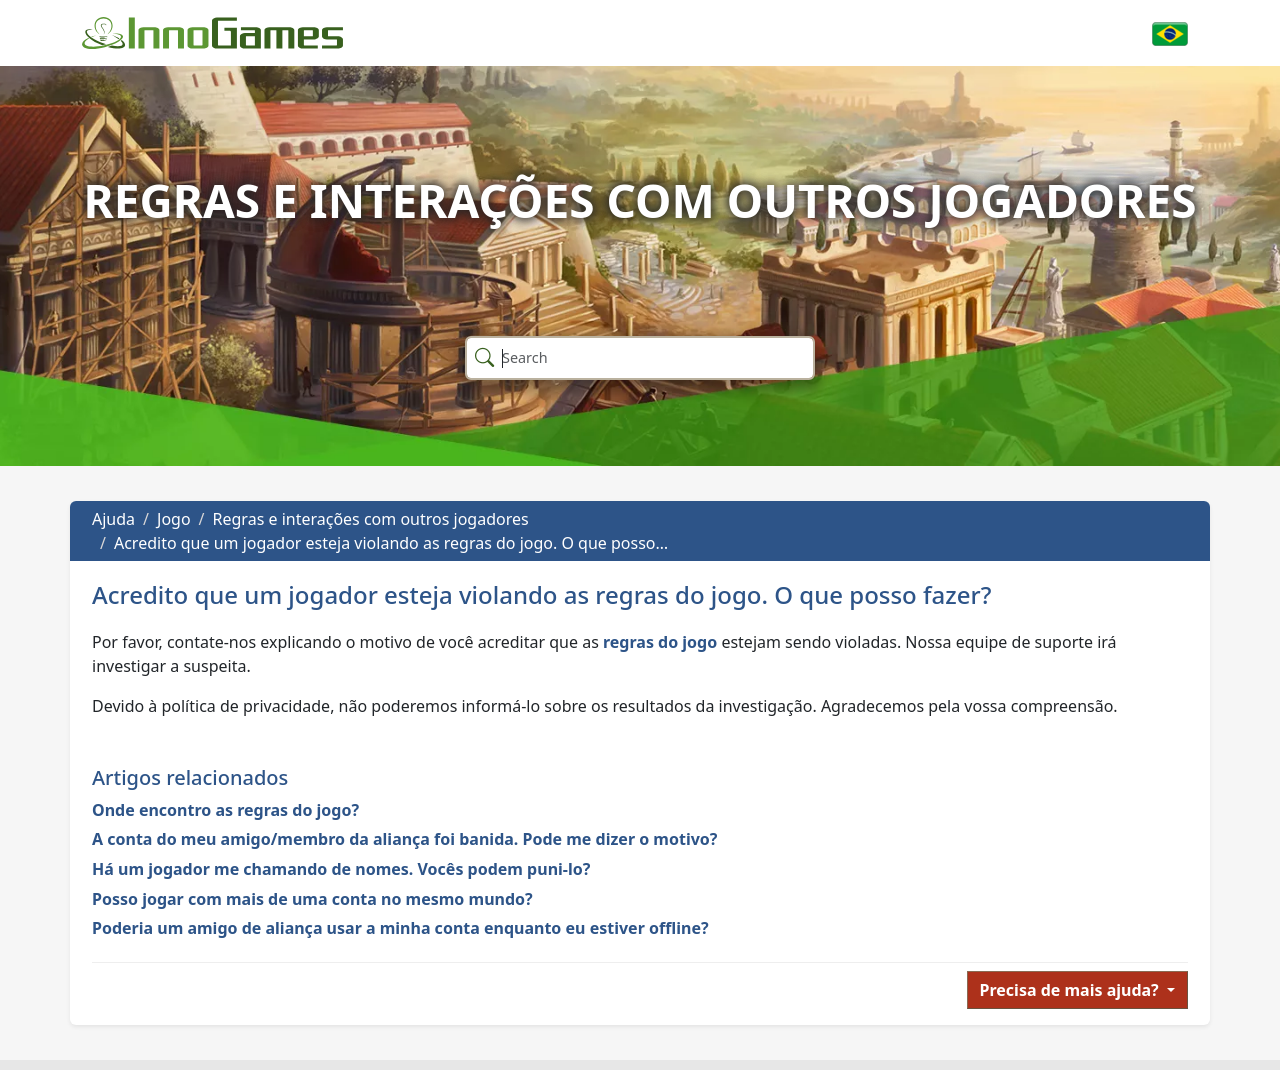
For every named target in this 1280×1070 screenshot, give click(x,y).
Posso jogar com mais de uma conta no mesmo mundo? (312, 899)
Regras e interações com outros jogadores (371, 519)
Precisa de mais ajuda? (1071, 990)
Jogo (174, 519)
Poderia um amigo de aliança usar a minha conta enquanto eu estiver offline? (400, 928)
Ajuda (113, 519)
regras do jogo (660, 642)
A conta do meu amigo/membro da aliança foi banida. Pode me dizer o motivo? (404, 839)
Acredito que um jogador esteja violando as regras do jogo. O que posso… (391, 543)
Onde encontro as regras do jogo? (225, 810)
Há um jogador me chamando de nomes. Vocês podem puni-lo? (341, 869)
